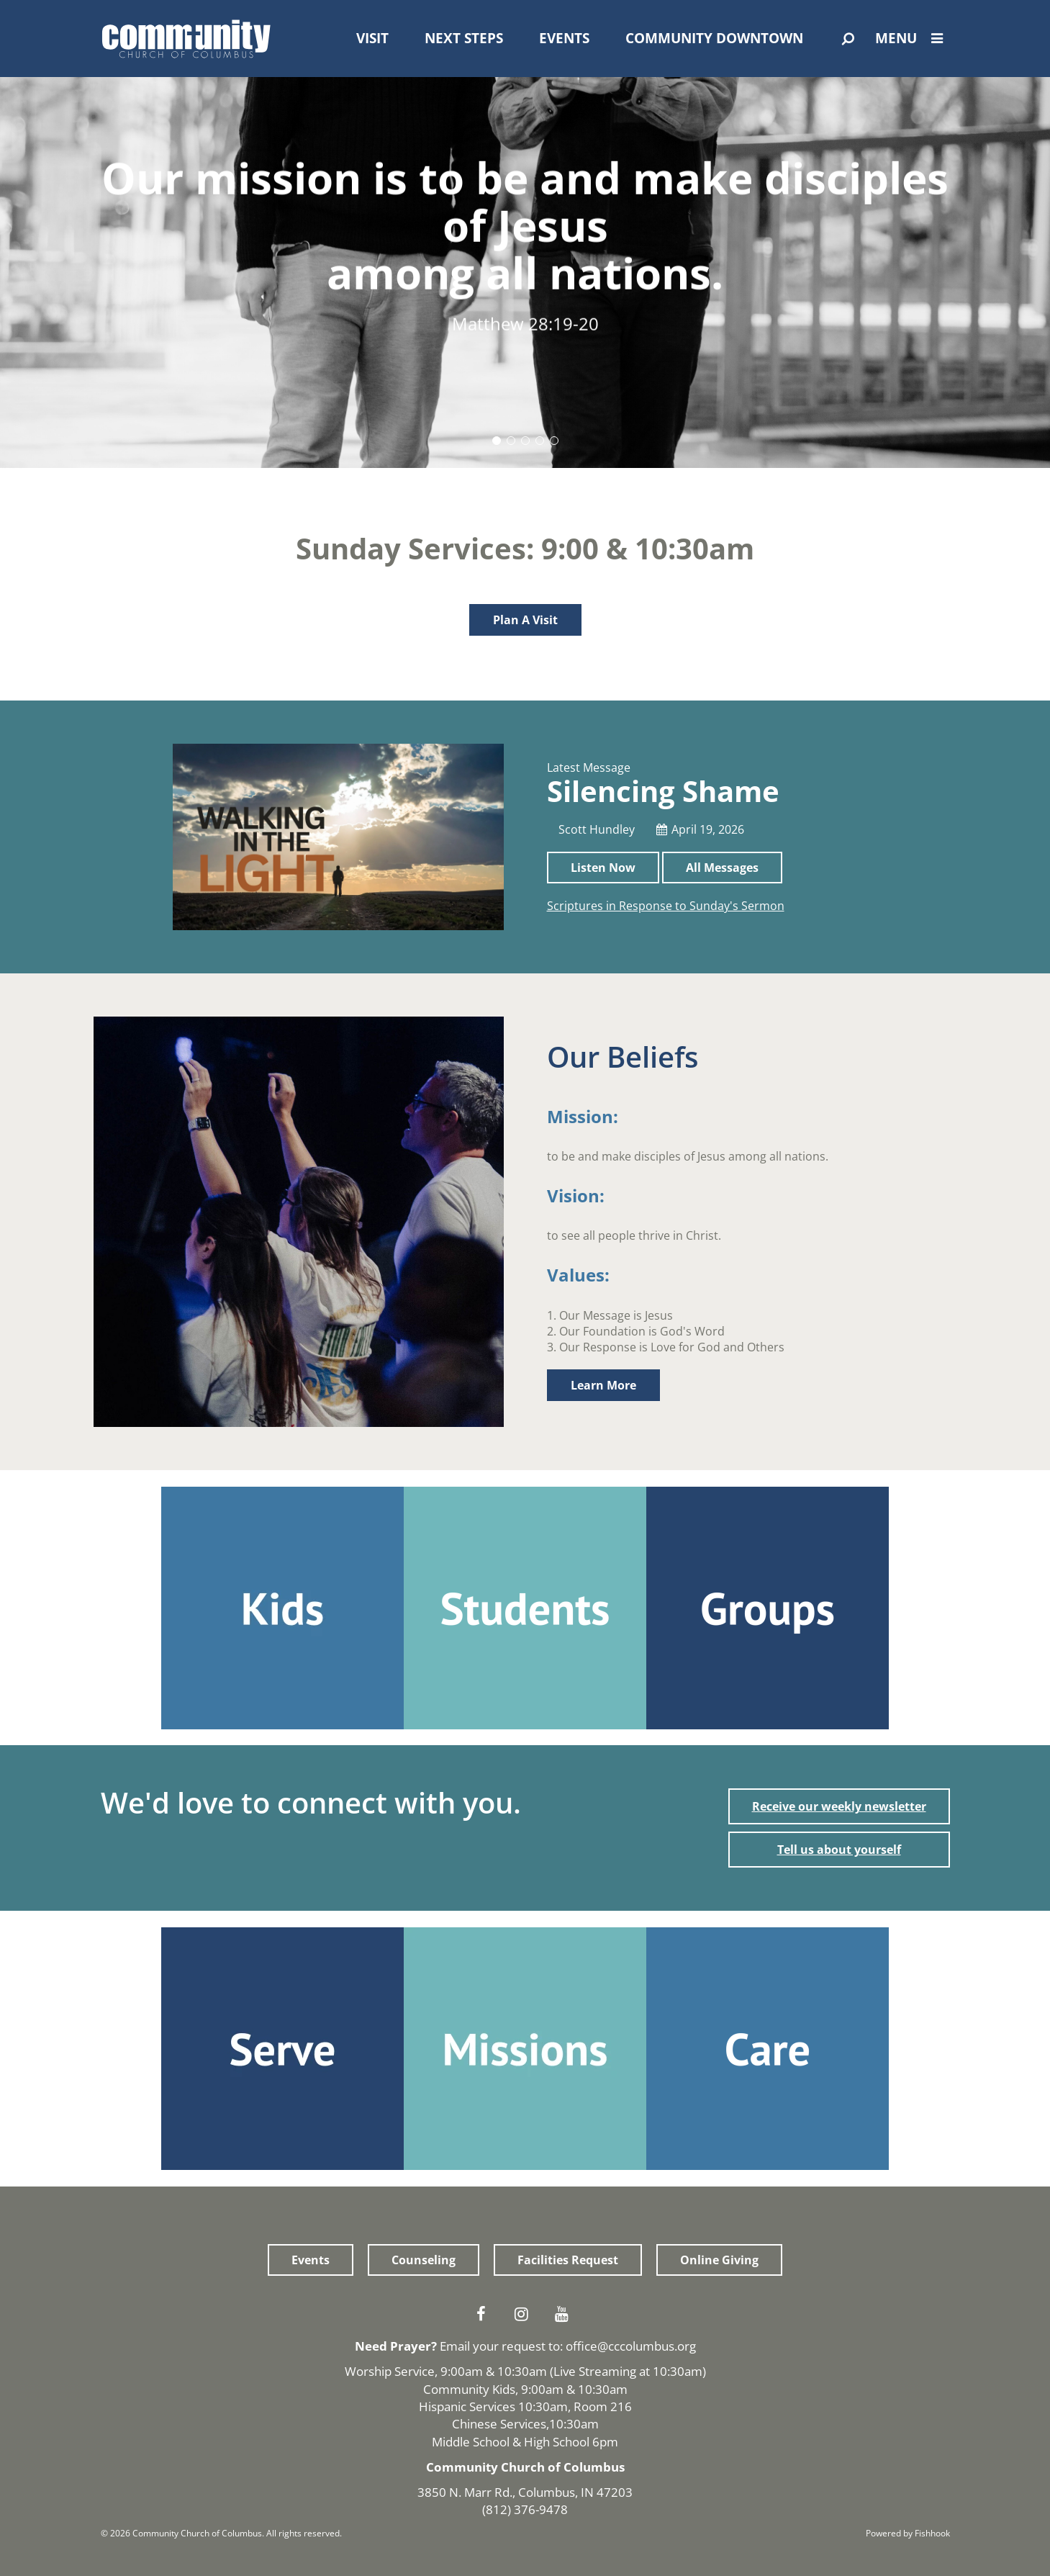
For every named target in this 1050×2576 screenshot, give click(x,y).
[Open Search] (848, 39)
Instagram (525, 2314)
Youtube (565, 2314)
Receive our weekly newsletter (839, 1806)
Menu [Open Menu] (912, 38)
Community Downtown (714, 38)
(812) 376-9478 (525, 2509)
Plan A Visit (525, 620)
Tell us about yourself (839, 1849)
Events (564, 38)
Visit (372, 38)
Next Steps (464, 38)
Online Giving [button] (719, 2260)
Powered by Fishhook (908, 2533)
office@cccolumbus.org (631, 2346)
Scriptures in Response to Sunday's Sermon (665, 906)
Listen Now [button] (603, 867)
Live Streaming (594, 2371)
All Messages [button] (722, 867)
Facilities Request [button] (567, 2260)
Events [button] (310, 2260)
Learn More (603, 1385)
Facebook (485, 2314)
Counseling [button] (424, 2260)
